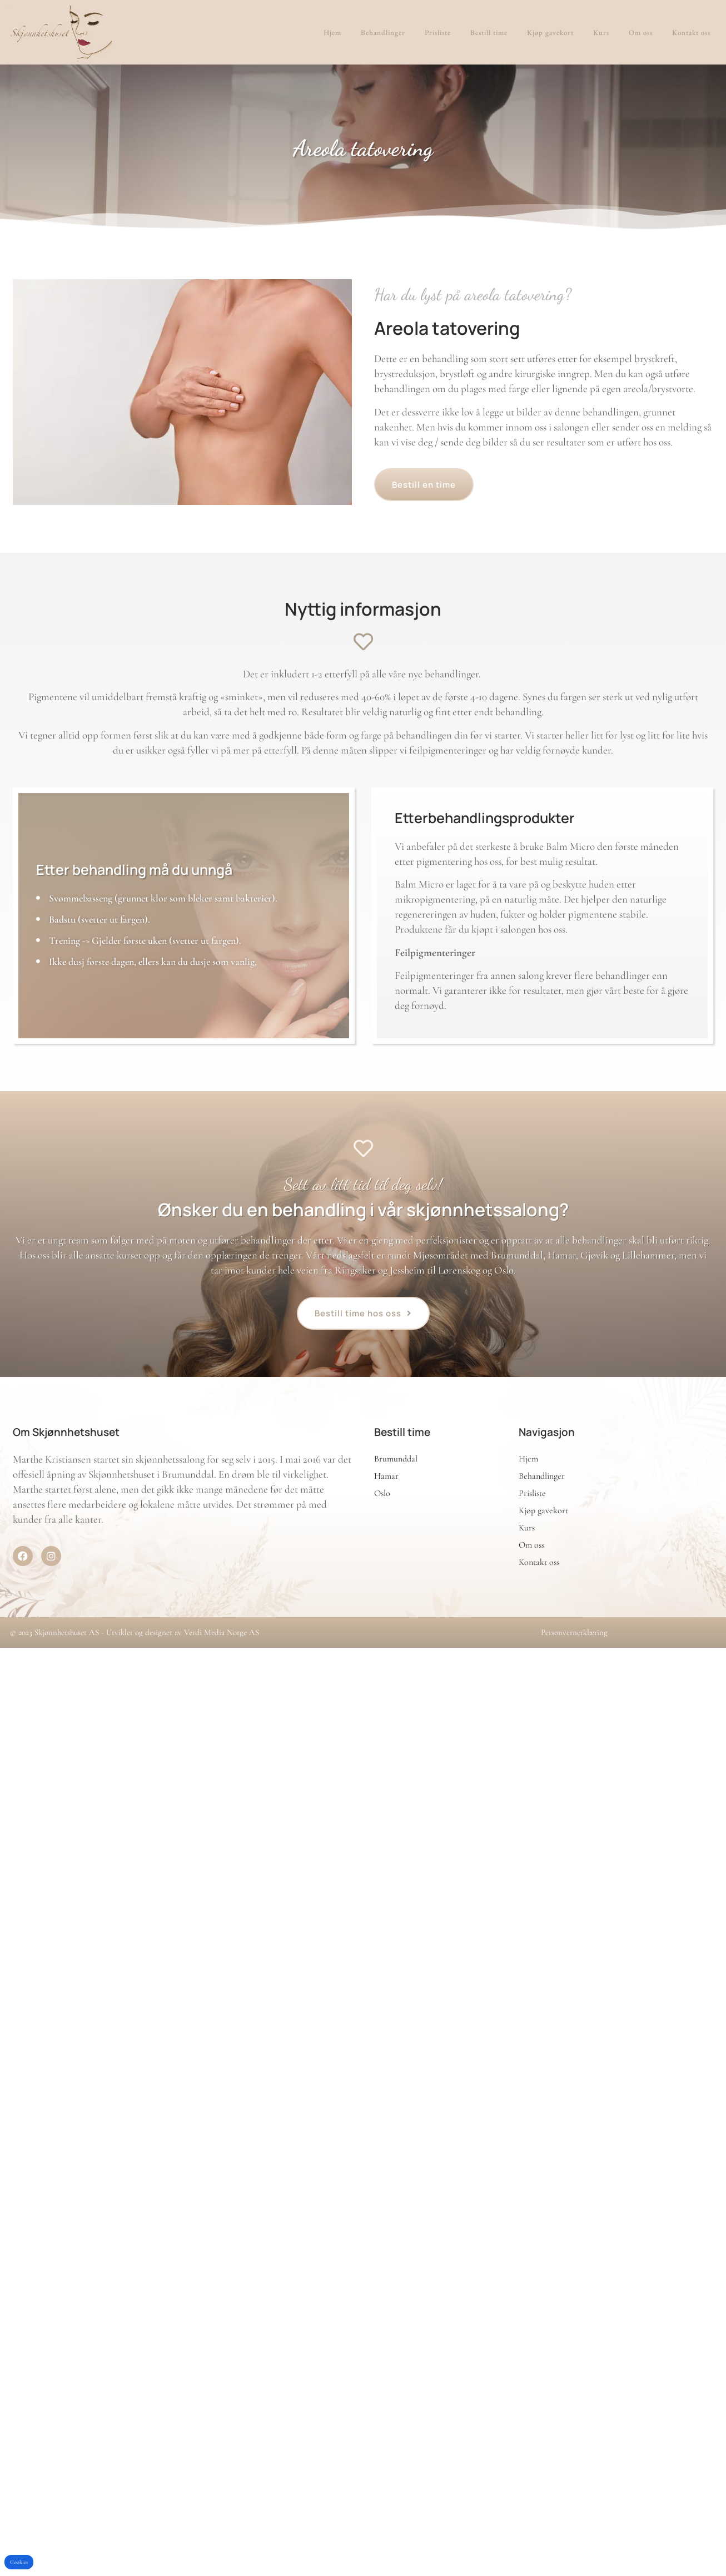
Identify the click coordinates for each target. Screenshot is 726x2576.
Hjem (332, 32)
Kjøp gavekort (550, 32)
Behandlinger (383, 32)
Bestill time (489, 32)
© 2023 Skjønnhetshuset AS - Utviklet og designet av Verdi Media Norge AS (134, 1632)
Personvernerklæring (574, 1632)
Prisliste (438, 32)
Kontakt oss (691, 32)
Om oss (641, 32)
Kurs (601, 32)
